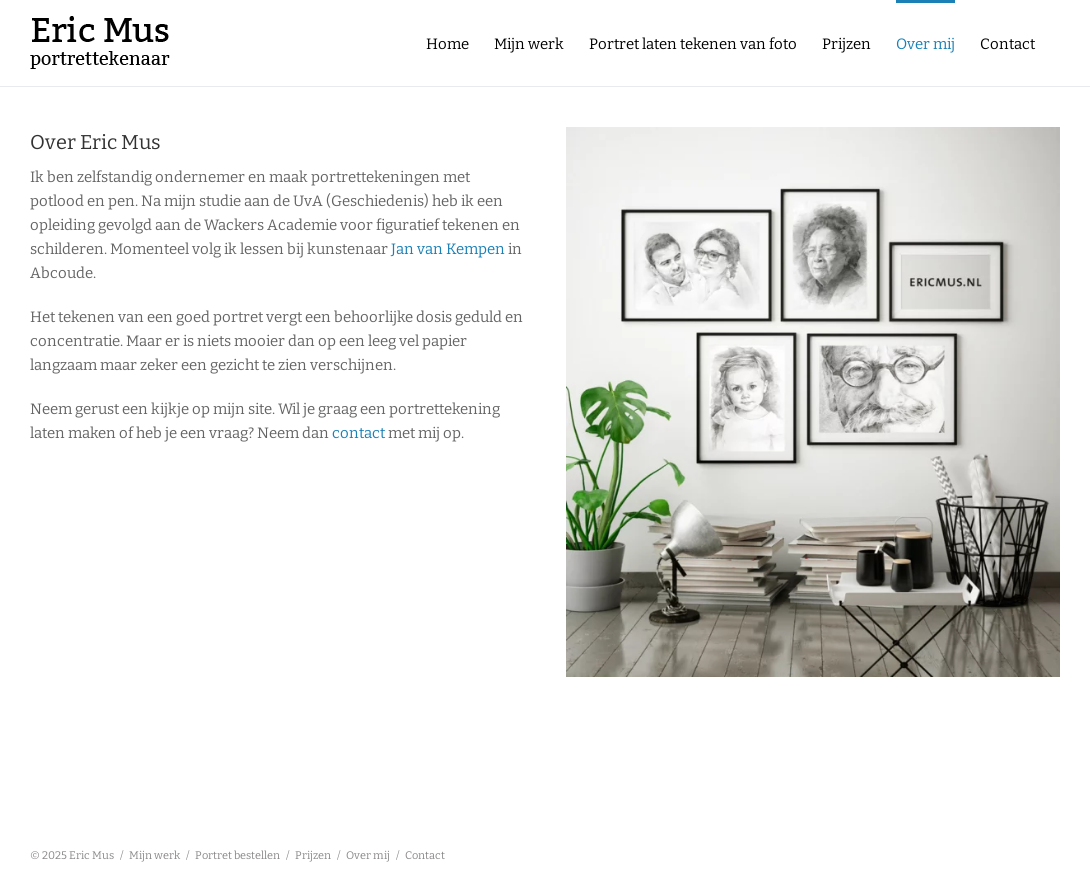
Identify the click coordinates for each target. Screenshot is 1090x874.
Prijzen (313, 855)
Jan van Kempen (448, 249)
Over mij (368, 855)
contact (358, 433)
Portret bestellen (237, 855)
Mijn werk (154, 855)
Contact (425, 855)
